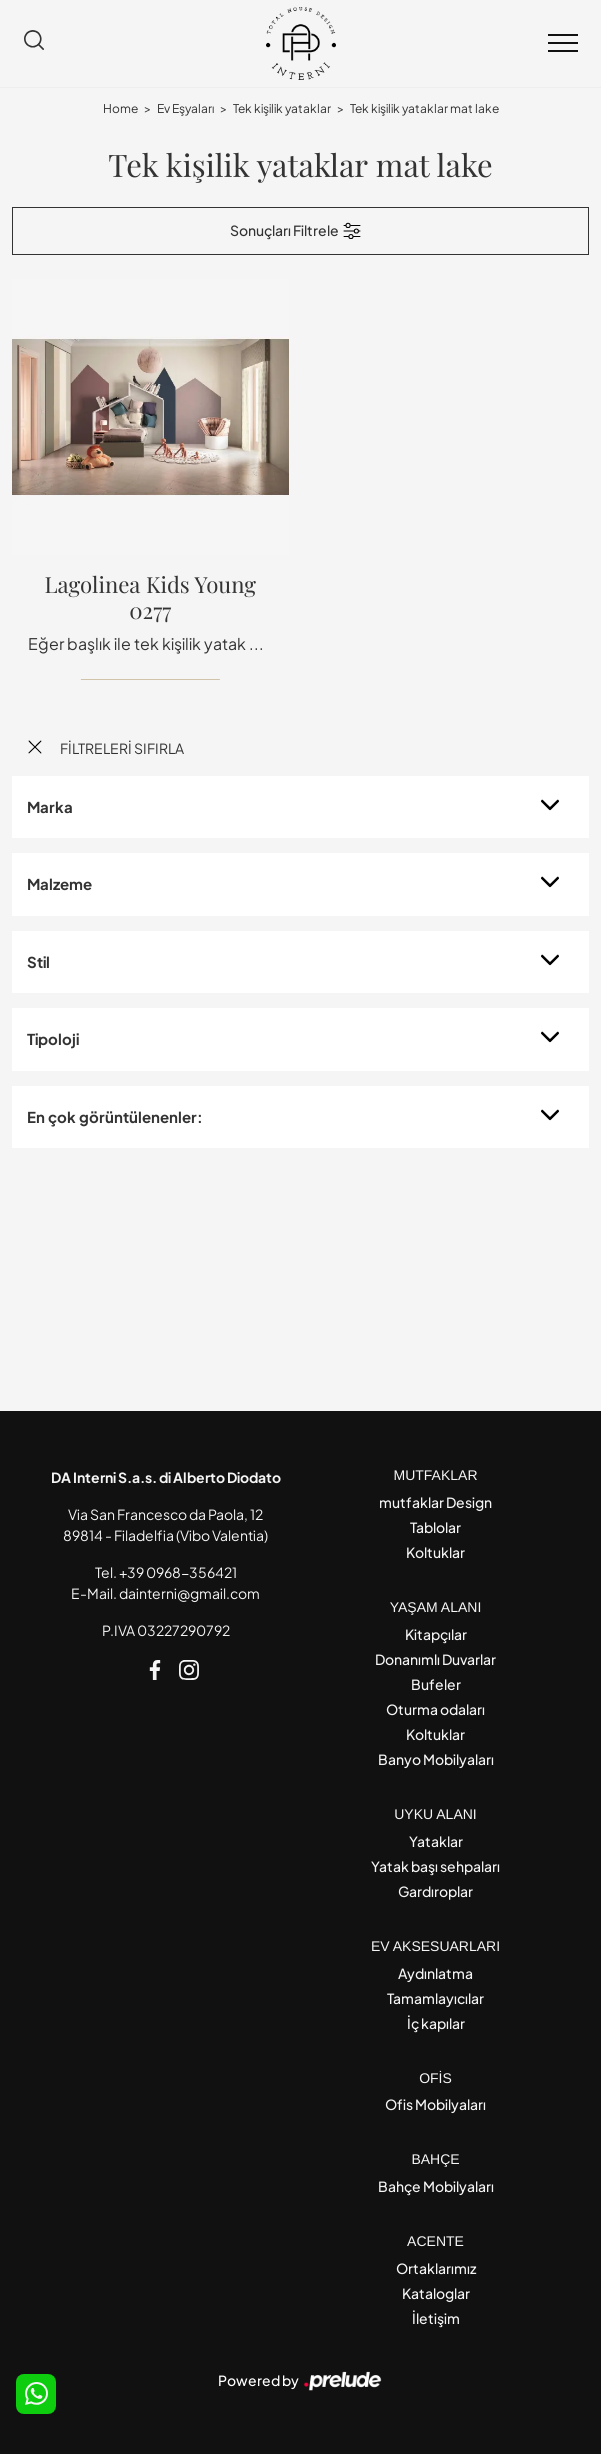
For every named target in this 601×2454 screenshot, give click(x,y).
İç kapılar (436, 2023)
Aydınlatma (435, 1973)
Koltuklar (435, 1552)
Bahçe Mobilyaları (436, 2186)
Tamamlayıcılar (435, 1998)
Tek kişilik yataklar (282, 108)
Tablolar (435, 1527)
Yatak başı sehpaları (435, 1866)
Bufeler (436, 1684)
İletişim (436, 2318)
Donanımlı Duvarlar (435, 1659)
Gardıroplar (435, 1891)
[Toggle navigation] (563, 44)
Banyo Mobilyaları (436, 1759)
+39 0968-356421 (178, 1572)
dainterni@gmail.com (189, 1593)
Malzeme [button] (59, 883)
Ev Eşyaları (185, 108)
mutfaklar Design (435, 1502)
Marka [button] (50, 806)
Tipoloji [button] (53, 1038)
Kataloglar (436, 2293)
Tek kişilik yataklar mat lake (424, 108)
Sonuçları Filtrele (296, 231)
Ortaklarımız (436, 2268)
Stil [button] (38, 961)
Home (120, 108)
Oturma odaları (435, 1709)
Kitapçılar (436, 1634)
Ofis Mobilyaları (435, 2104)
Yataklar (436, 1841)
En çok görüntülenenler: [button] (115, 1116)
